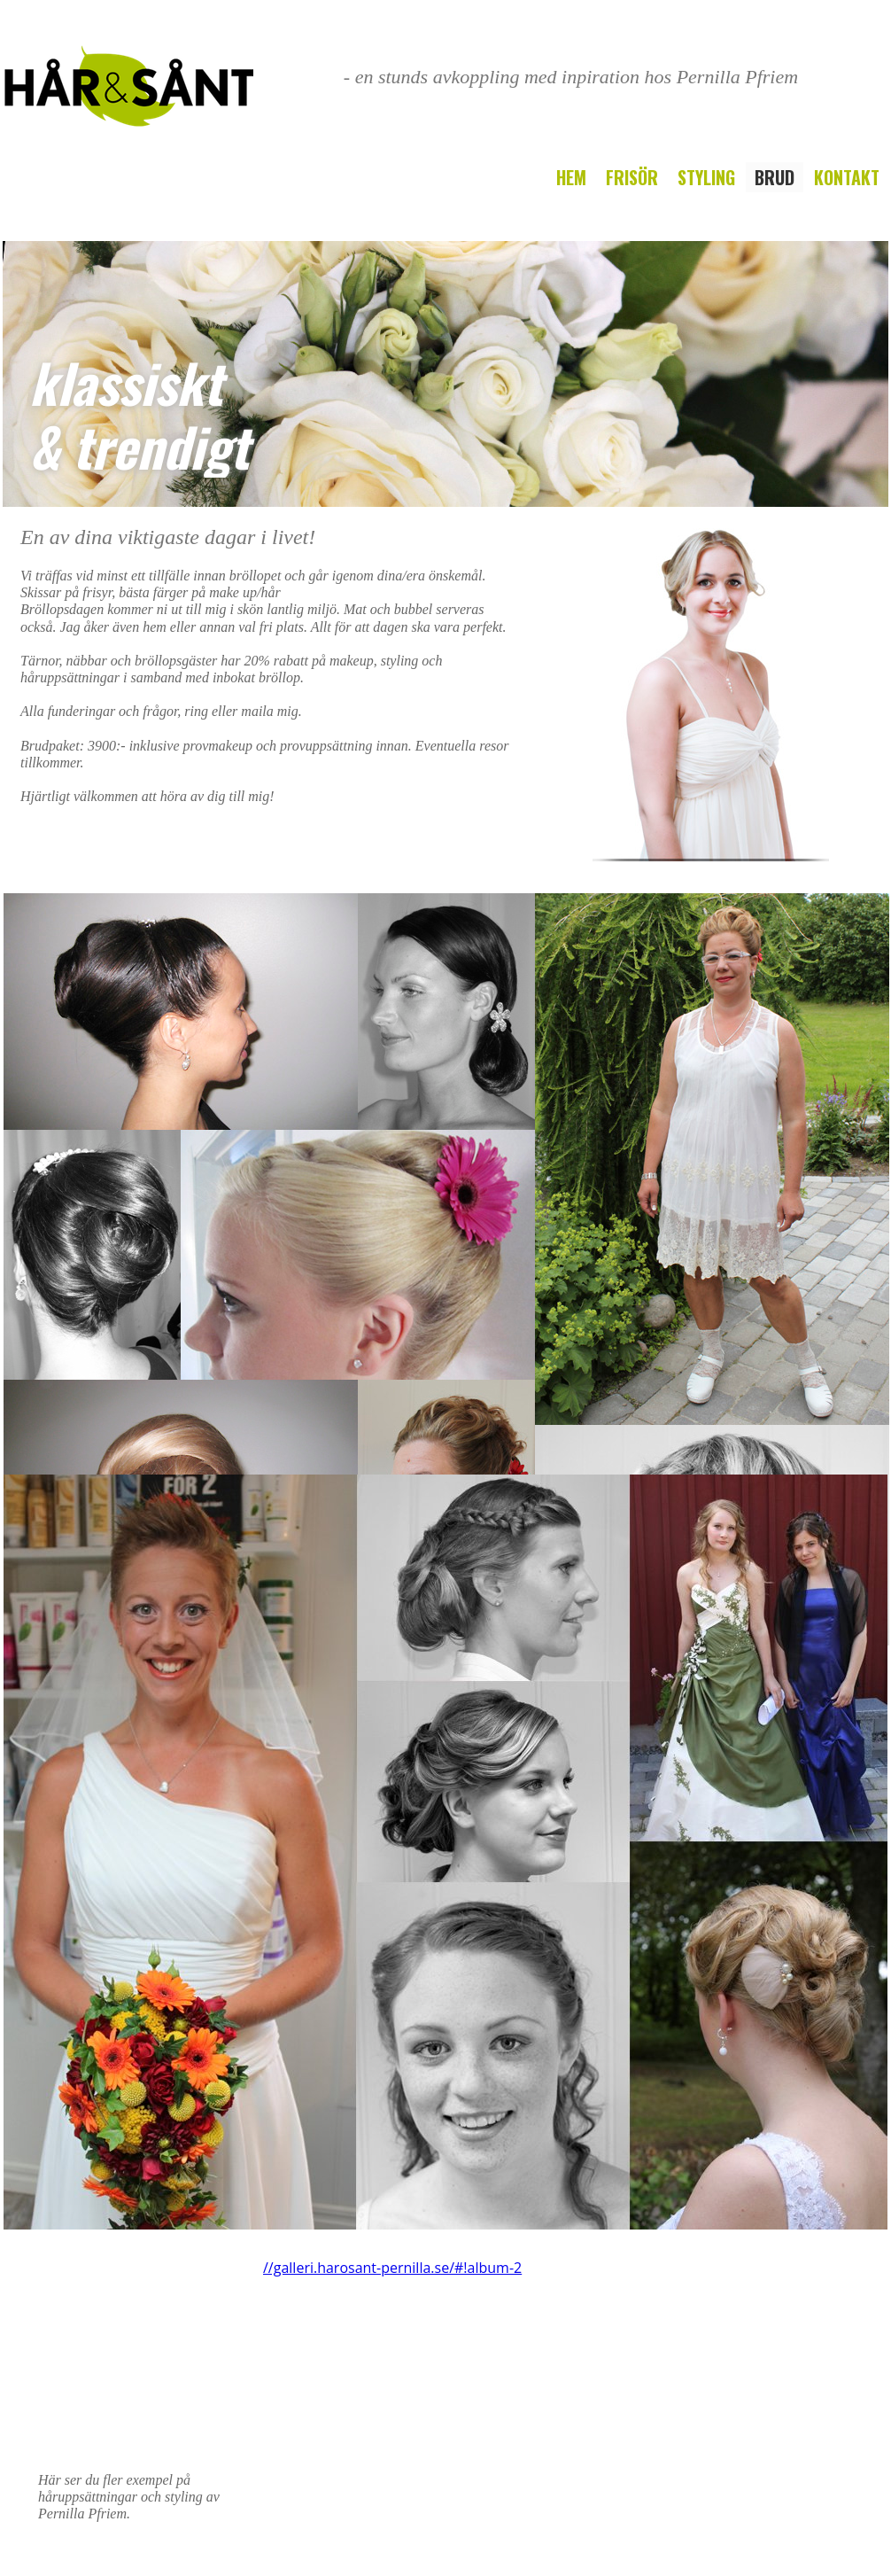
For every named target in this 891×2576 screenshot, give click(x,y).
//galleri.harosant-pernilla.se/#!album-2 (392, 2267)
